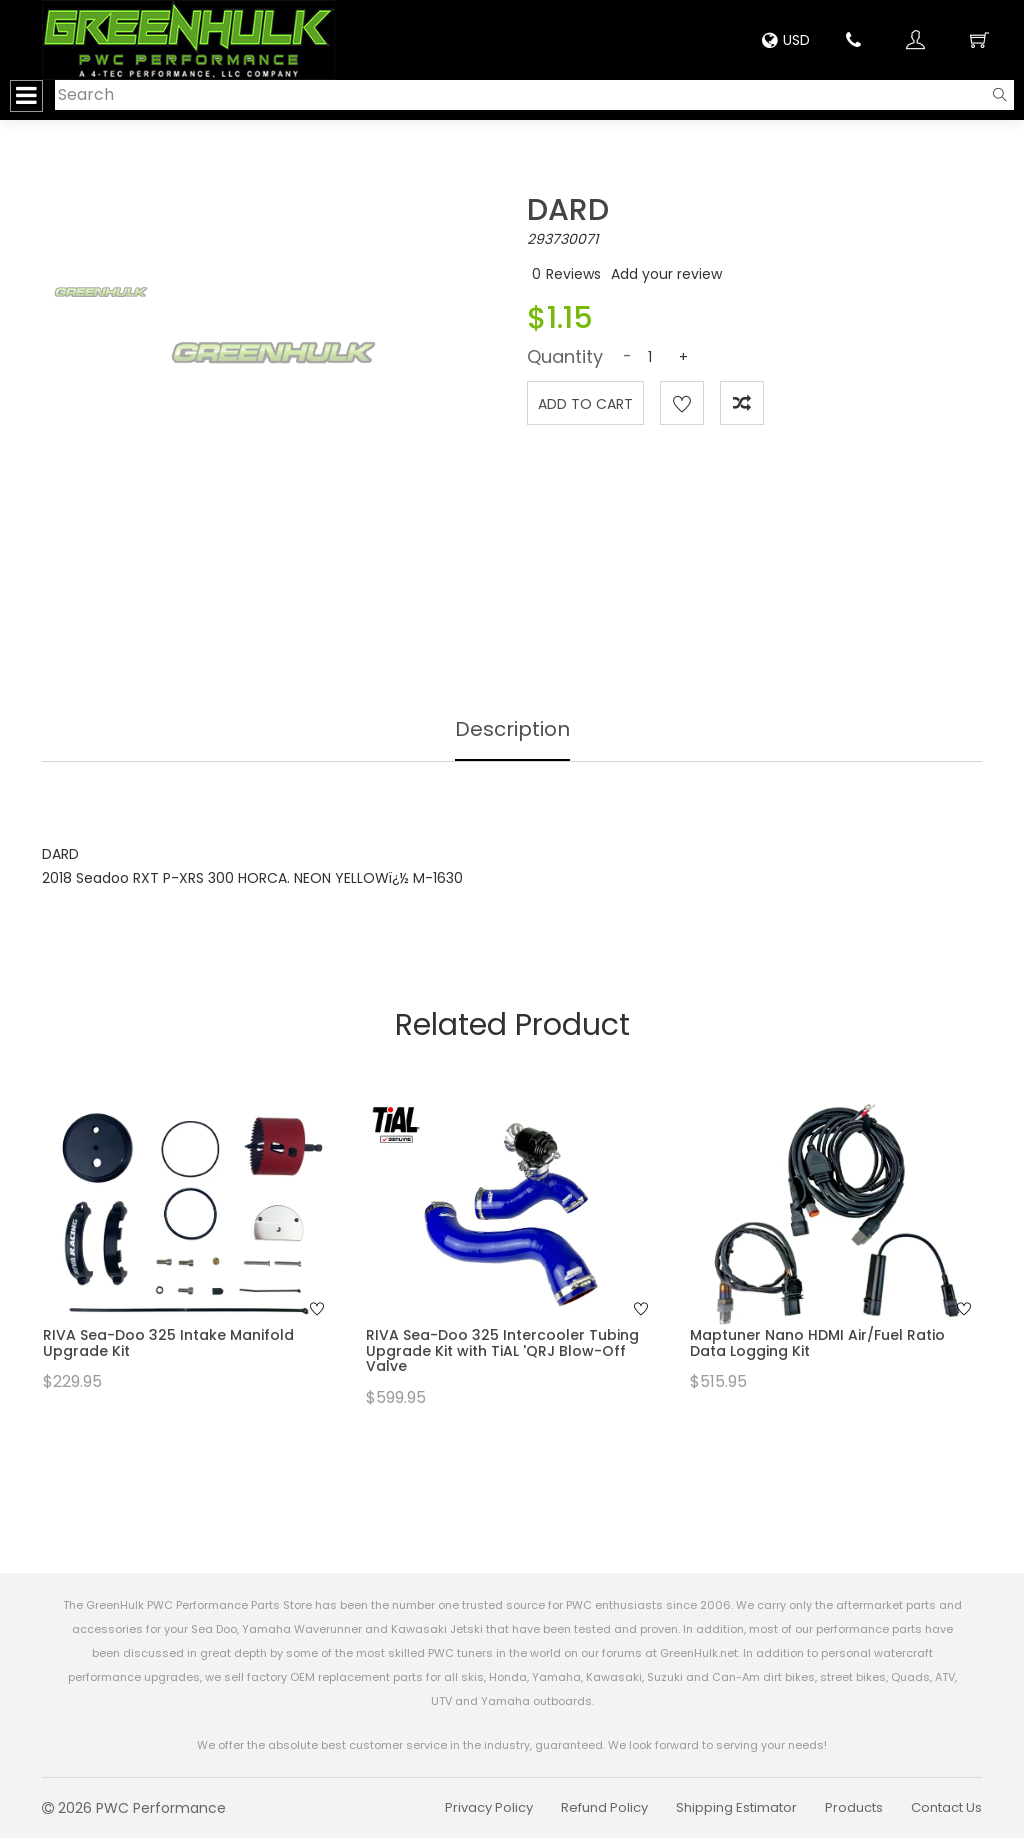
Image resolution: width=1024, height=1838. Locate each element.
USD (786, 40)
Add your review (666, 274)
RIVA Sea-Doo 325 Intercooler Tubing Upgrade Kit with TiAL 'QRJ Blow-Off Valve (502, 1350)
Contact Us (946, 1807)
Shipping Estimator (736, 1807)
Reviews (573, 274)
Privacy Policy (489, 1807)
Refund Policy (604, 1807)
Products (854, 1807)
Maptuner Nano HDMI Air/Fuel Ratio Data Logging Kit (817, 1342)
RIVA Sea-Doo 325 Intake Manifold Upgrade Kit (168, 1342)
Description (512, 729)
